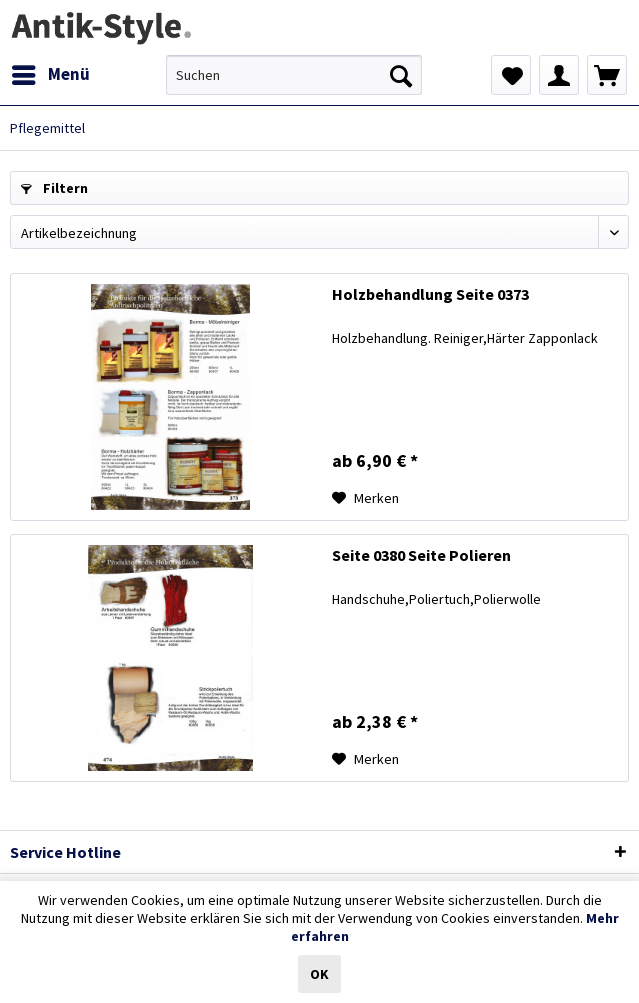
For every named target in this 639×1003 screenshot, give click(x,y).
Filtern (54, 188)
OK (319, 974)
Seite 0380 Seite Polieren (421, 555)
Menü (51, 72)
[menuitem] (50, 75)
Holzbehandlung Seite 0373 (430, 294)
